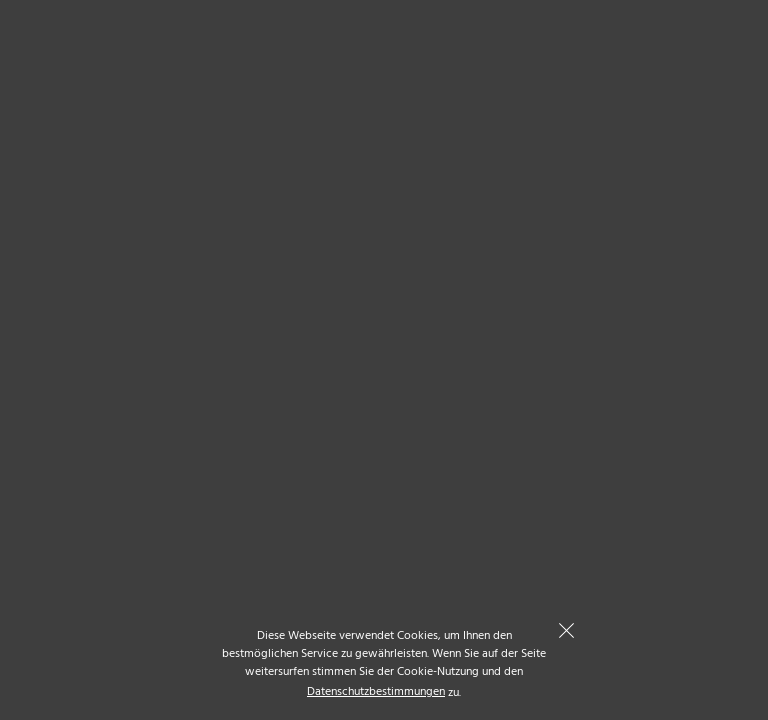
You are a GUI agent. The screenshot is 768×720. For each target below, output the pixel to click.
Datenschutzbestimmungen (376, 693)
